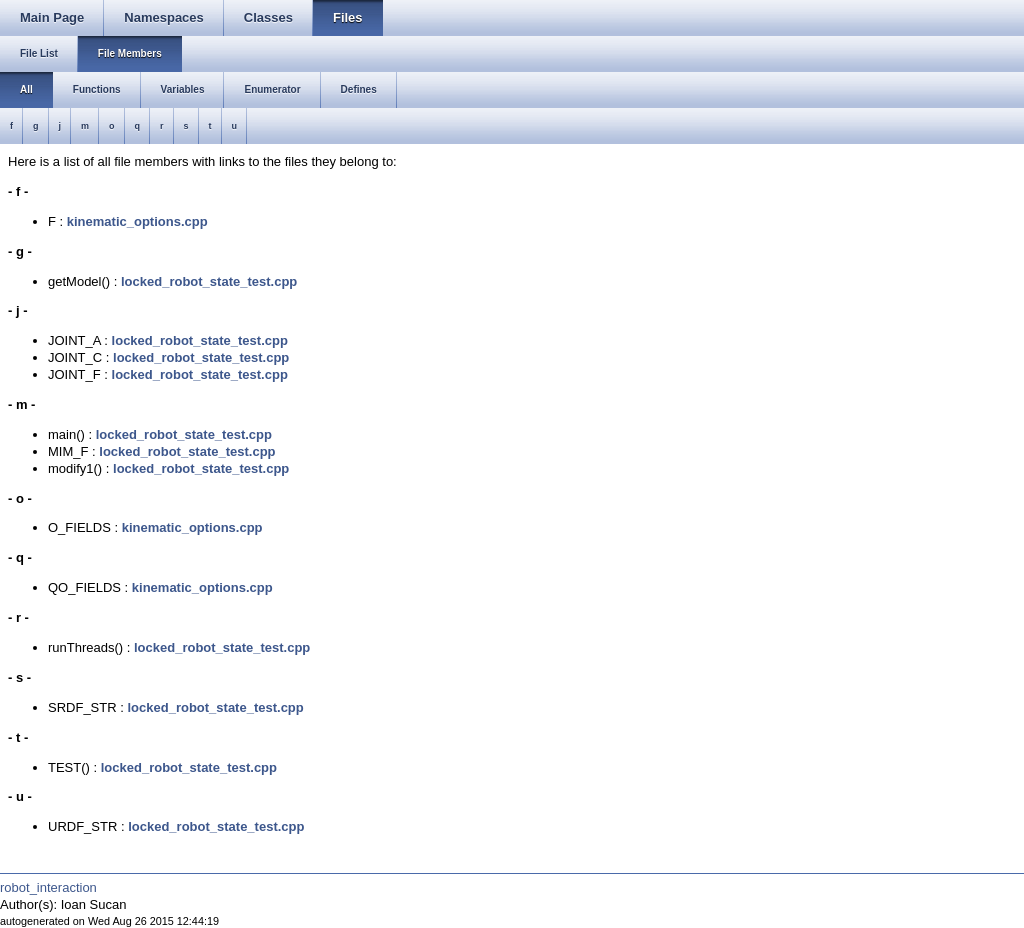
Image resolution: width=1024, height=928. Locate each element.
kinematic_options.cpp (137, 221)
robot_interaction (48, 887)
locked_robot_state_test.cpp (209, 281)
